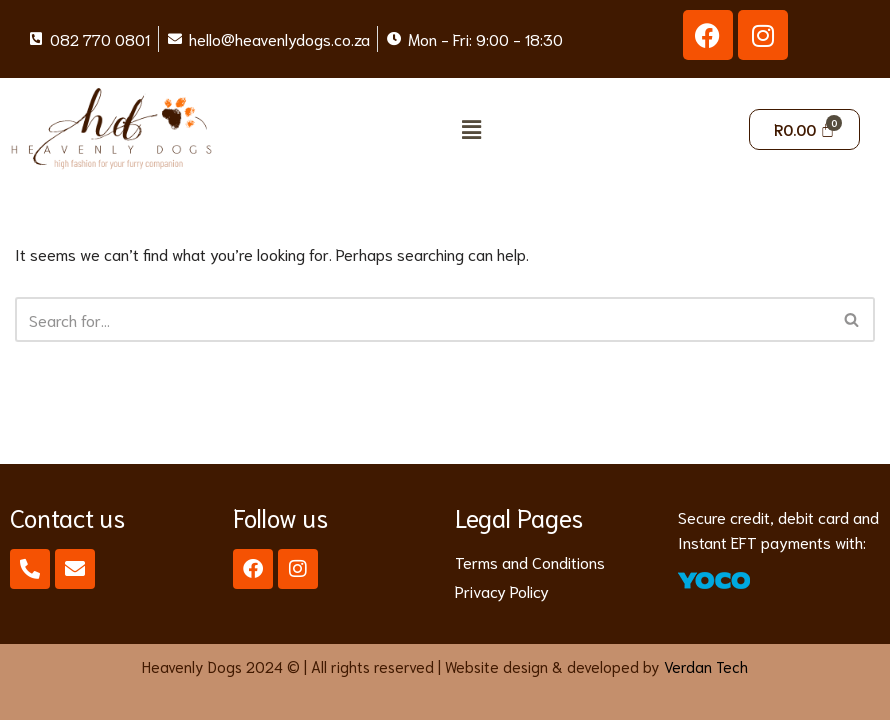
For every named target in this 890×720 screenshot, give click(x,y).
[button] (471, 129)
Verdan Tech (706, 666)
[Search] (422, 319)
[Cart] (805, 129)
